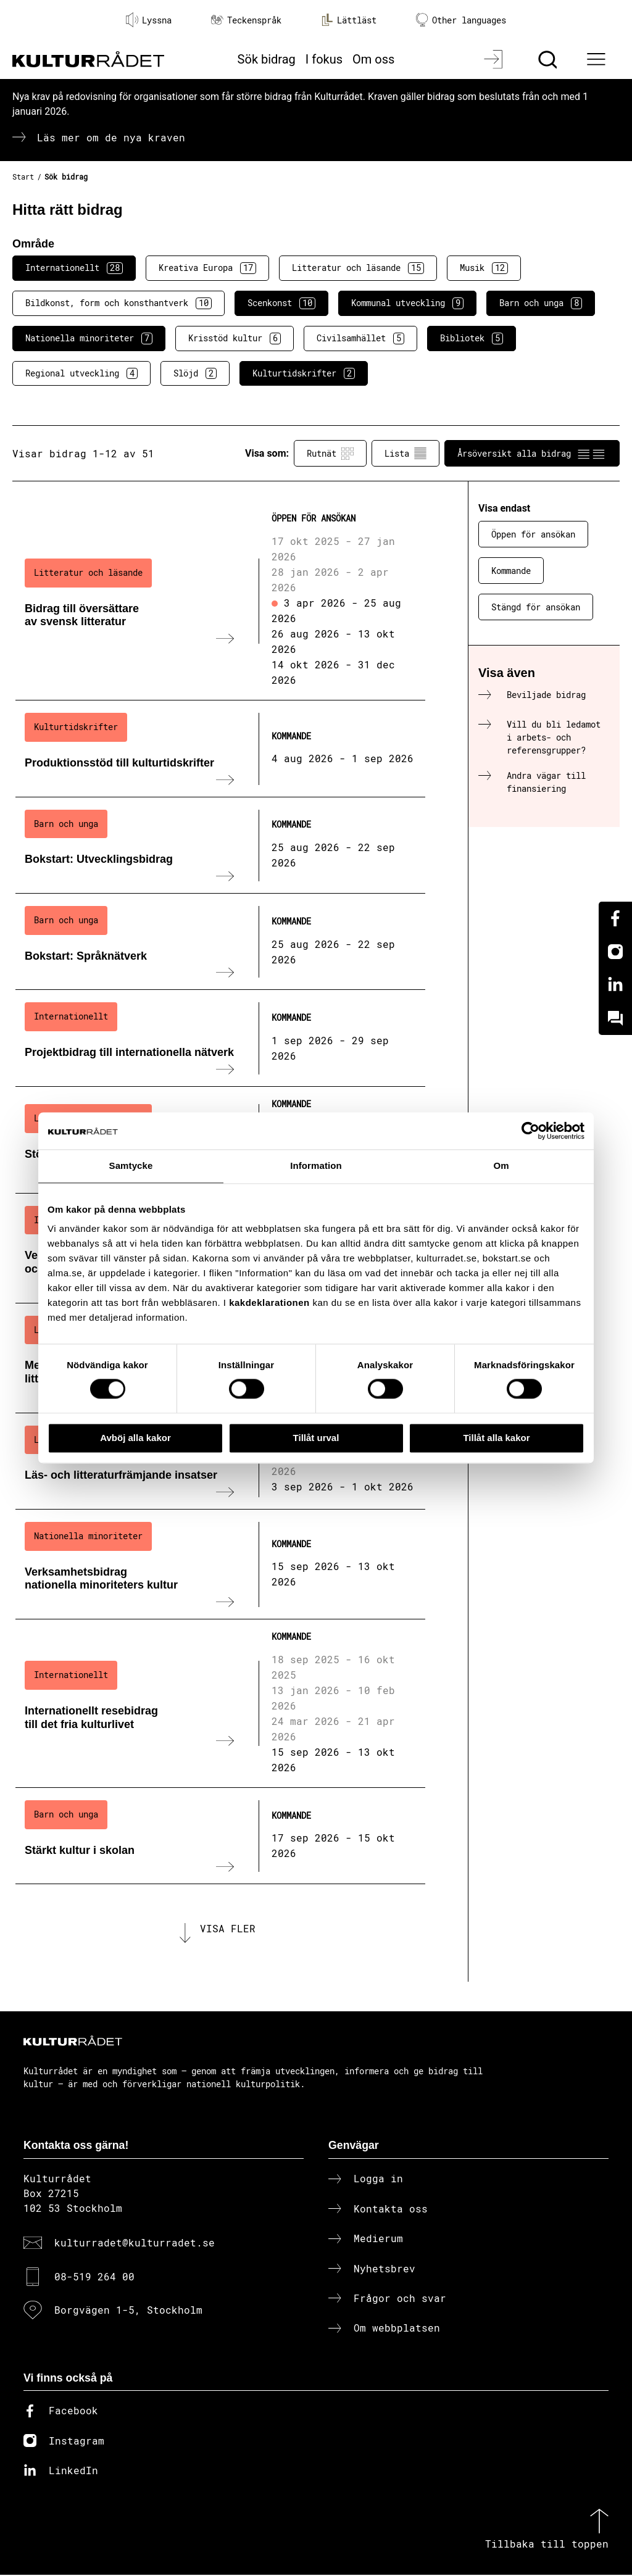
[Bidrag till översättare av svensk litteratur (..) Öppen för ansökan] (220, 600)
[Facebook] (615, 918)
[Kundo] (615, 1018)
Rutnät (330, 453)
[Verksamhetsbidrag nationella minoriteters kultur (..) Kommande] (220, 1564)
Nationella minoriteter (88, 338)
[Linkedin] (615, 985)
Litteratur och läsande (358, 268)
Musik (484, 268)
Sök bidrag (267, 59)
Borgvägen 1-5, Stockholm (128, 2310)
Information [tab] (316, 1165)
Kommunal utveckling (407, 303)
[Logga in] (494, 59)
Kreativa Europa (207, 268)
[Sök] (548, 59)
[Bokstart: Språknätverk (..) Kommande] (220, 942)
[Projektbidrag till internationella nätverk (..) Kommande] (220, 1038)
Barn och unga (540, 303)
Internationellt (74, 268)
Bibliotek (471, 338)
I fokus (324, 59)
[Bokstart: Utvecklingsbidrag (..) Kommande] (220, 845)
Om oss (373, 59)
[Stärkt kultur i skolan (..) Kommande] (220, 1836)
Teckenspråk (246, 20)
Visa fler (228, 1928)
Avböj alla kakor (135, 1437)
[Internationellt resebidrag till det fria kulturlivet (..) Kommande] (220, 1703)
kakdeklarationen (269, 1302)
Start (23, 176)
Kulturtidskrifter (303, 373)
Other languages (461, 20)
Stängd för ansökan (535, 607)
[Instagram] (615, 951)
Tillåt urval (316, 1437)
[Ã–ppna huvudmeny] (598, 59)
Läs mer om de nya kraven (111, 137)
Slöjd (195, 373)
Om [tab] (501, 1165)
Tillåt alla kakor (496, 1437)
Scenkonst (281, 303)
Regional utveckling (81, 373)
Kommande (511, 570)
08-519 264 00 (94, 2277)
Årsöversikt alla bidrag (532, 453)
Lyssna (149, 19)
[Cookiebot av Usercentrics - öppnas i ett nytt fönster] (530, 1130)
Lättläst (348, 20)
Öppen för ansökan (533, 534)
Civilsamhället (360, 338)
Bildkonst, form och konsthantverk (118, 303)
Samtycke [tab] (131, 1165)
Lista (405, 453)
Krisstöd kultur (234, 338)
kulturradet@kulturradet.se (134, 2243)
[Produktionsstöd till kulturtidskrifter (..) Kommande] (220, 748)
